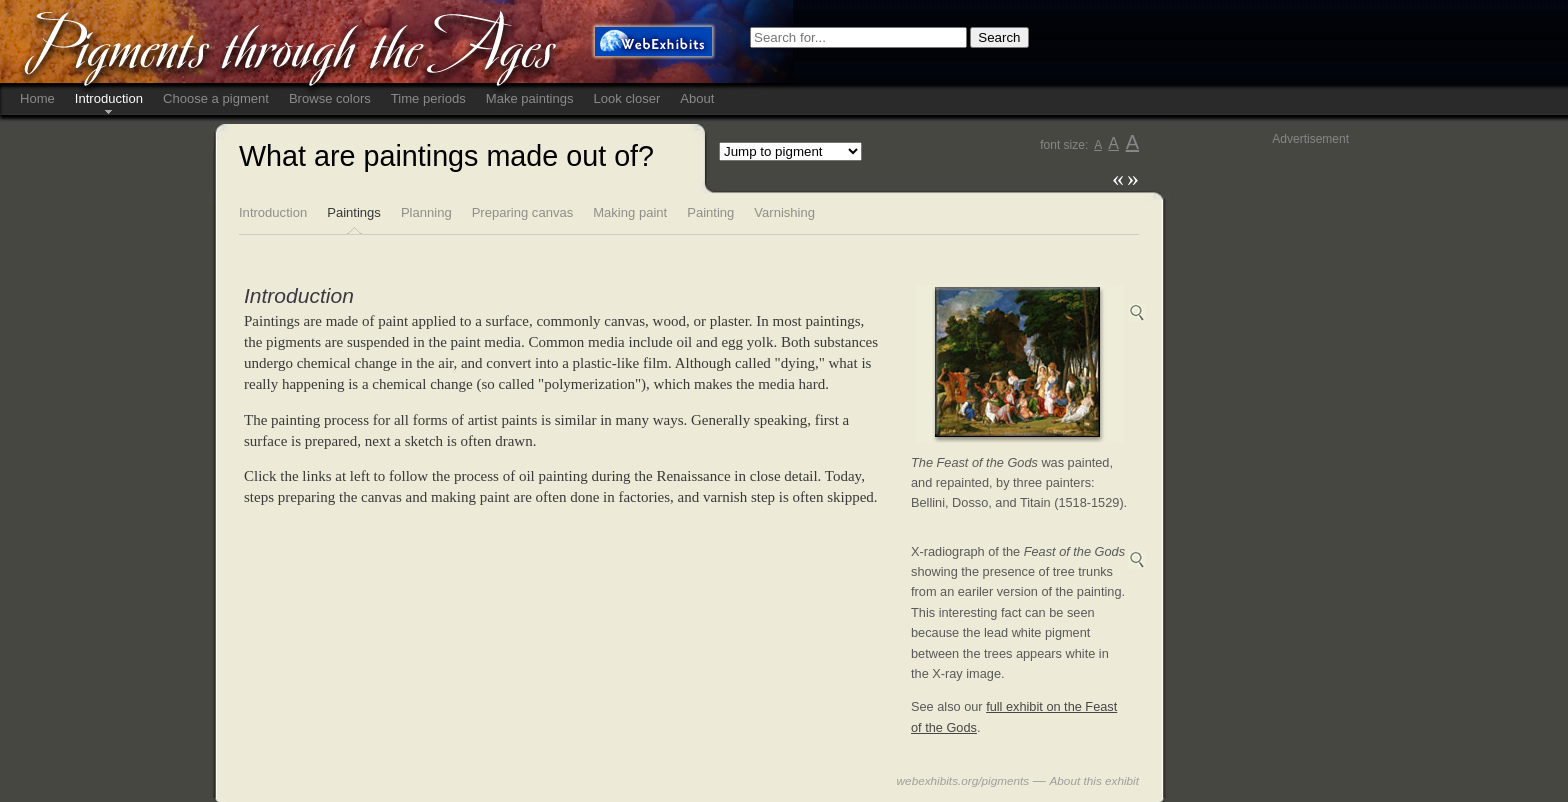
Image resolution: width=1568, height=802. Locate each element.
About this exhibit (1095, 780)
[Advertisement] (1269, 451)
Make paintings (530, 98)
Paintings (354, 212)
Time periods (428, 98)
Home (37, 98)
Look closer (627, 98)
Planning (426, 212)
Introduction (109, 98)
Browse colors (330, 98)
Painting (710, 212)
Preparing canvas (523, 212)
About (697, 98)
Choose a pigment (216, 98)
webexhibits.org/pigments (963, 780)
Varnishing (784, 212)
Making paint (630, 212)
